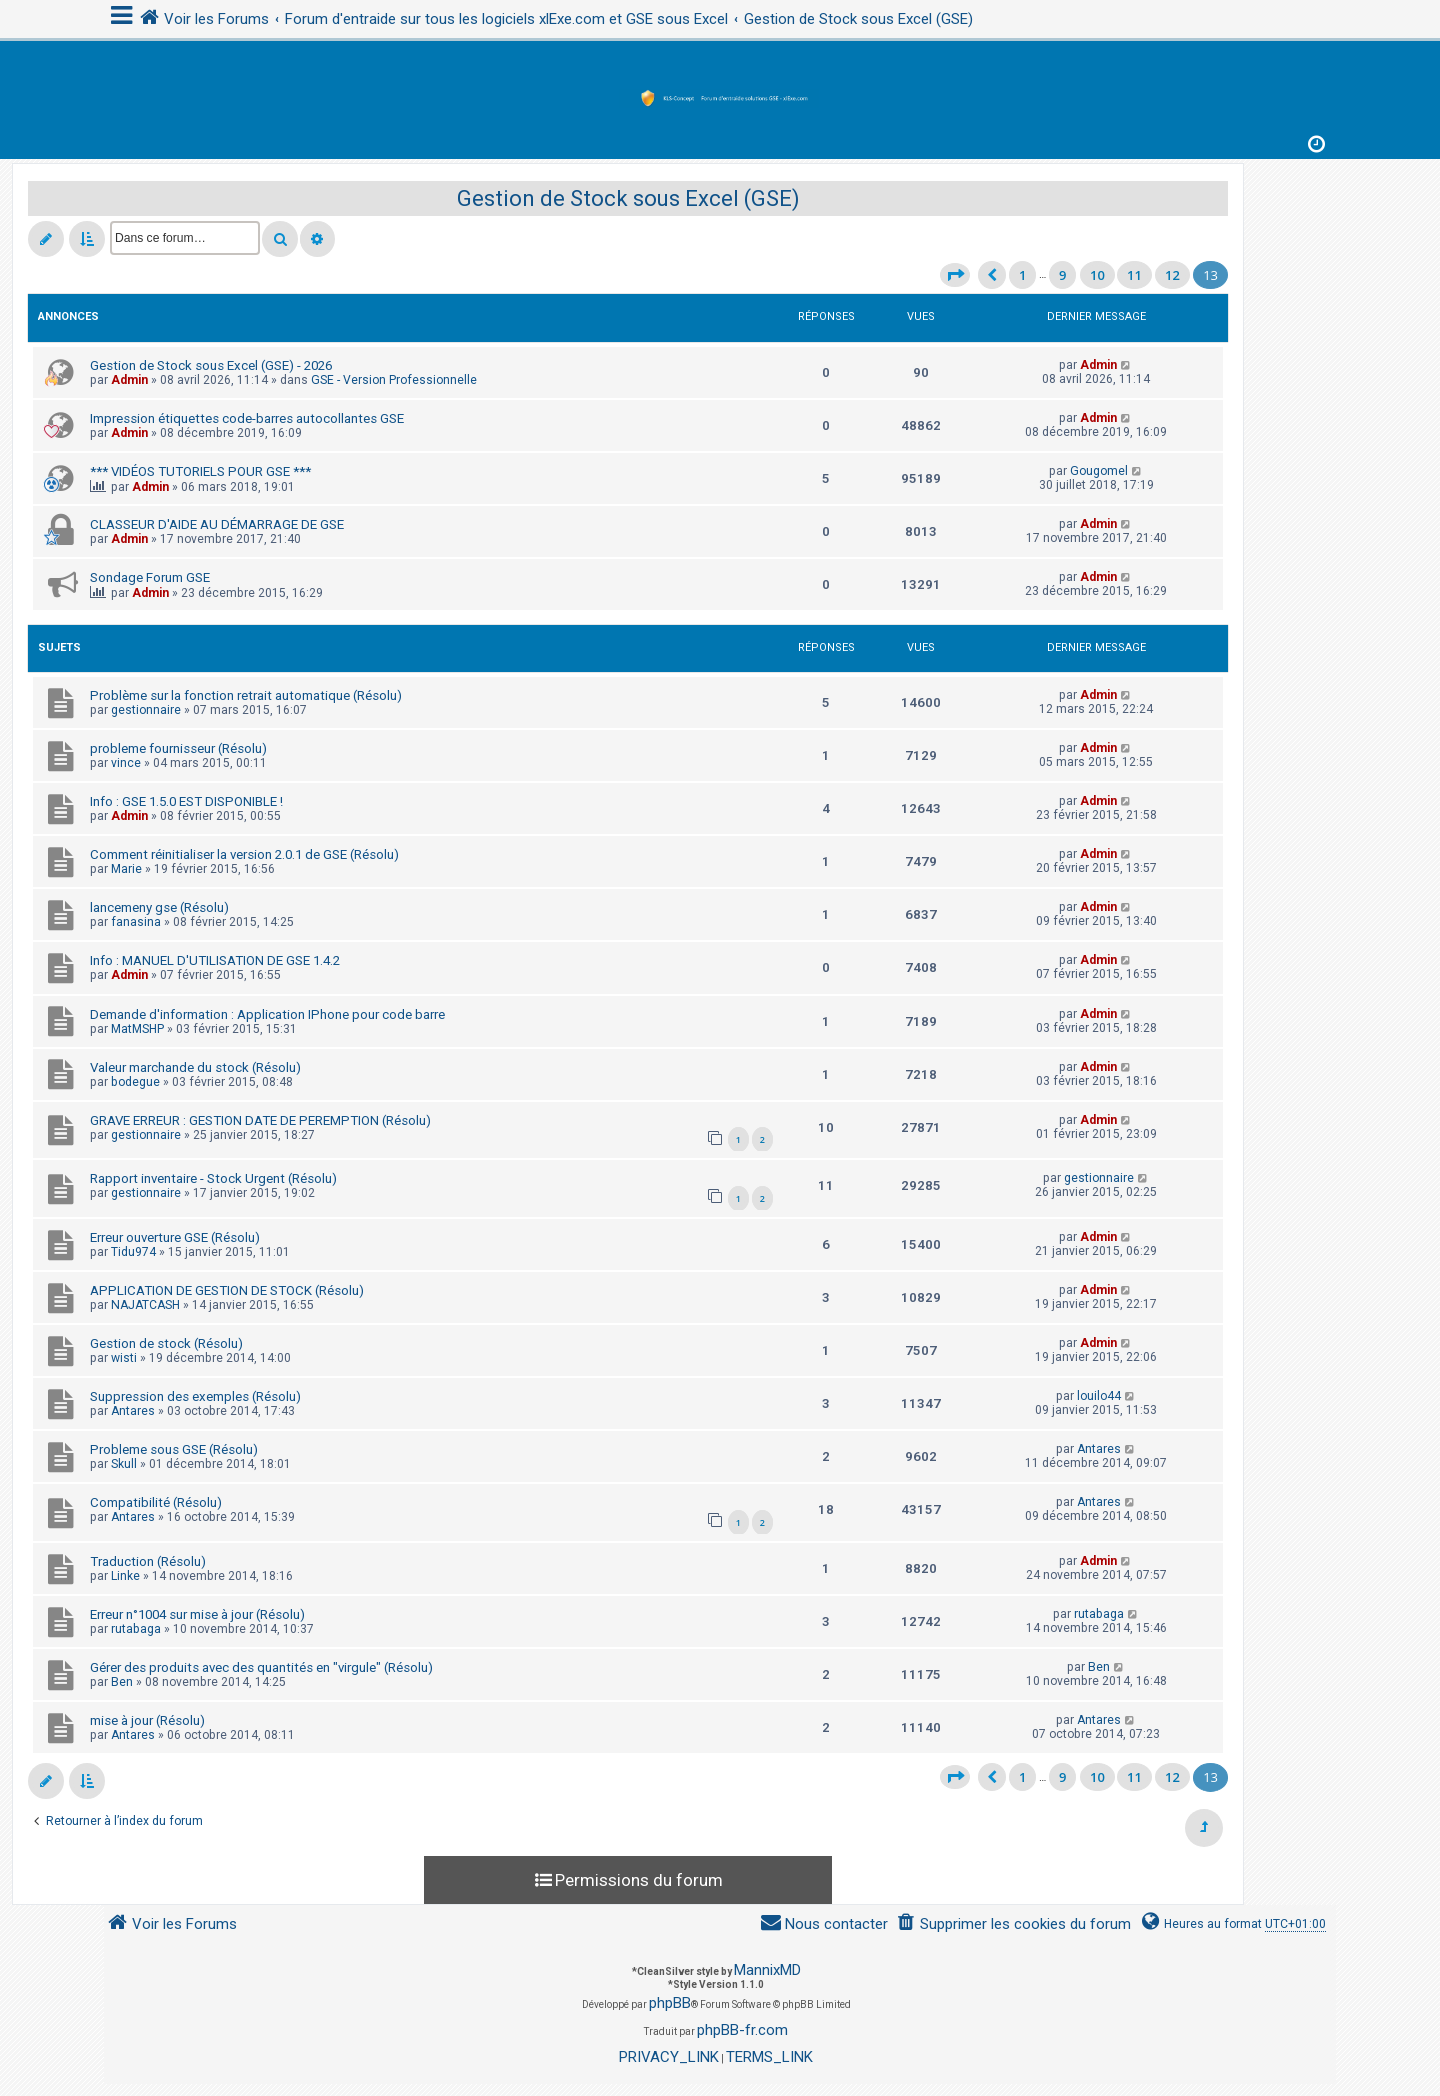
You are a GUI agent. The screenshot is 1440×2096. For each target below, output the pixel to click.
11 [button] (1134, 275)
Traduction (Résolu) (148, 1561)
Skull (124, 1464)
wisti (124, 1358)
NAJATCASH (145, 1305)
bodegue (135, 1082)
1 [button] (1022, 275)
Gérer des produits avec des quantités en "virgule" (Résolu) (261, 1667)
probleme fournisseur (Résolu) (178, 748)
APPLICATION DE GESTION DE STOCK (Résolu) (227, 1290)
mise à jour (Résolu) (147, 1720)
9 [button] (1062, 275)
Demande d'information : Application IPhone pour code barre (267, 1014)
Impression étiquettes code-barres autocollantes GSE (247, 418)
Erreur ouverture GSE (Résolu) (175, 1237)
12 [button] (1172, 275)
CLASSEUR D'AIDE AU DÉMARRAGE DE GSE (217, 524)
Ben (122, 1682)
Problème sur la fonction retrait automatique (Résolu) (246, 695)
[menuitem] (1013, 1924)
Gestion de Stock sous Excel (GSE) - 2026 (211, 365)
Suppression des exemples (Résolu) (195, 1396)
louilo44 (1099, 1396)
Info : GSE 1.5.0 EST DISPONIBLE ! (186, 801)
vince (126, 763)
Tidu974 (133, 1252)
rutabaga (136, 1629)
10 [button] (1097, 275)
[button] (955, 275)
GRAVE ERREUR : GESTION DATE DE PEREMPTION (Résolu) (260, 1120)
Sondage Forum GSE (150, 577)
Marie (126, 869)
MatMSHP (137, 1029)
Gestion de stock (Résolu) (166, 1343)
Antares (133, 1411)
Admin (129, 380)
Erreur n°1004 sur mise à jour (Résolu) (197, 1614)
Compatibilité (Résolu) (156, 1502)
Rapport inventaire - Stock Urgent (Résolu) (213, 1178)
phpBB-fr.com (742, 2030)
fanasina (136, 922)
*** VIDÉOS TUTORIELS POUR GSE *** (200, 471)
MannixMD (767, 1970)
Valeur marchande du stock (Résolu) (195, 1067)
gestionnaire (146, 710)
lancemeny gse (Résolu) (159, 907)
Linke (125, 1576)
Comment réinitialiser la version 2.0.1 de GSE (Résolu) (244, 854)
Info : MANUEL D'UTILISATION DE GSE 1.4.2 (215, 960)
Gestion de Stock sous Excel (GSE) (628, 198)
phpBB (670, 2003)
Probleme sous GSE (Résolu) (174, 1449)
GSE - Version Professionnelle (394, 380)
